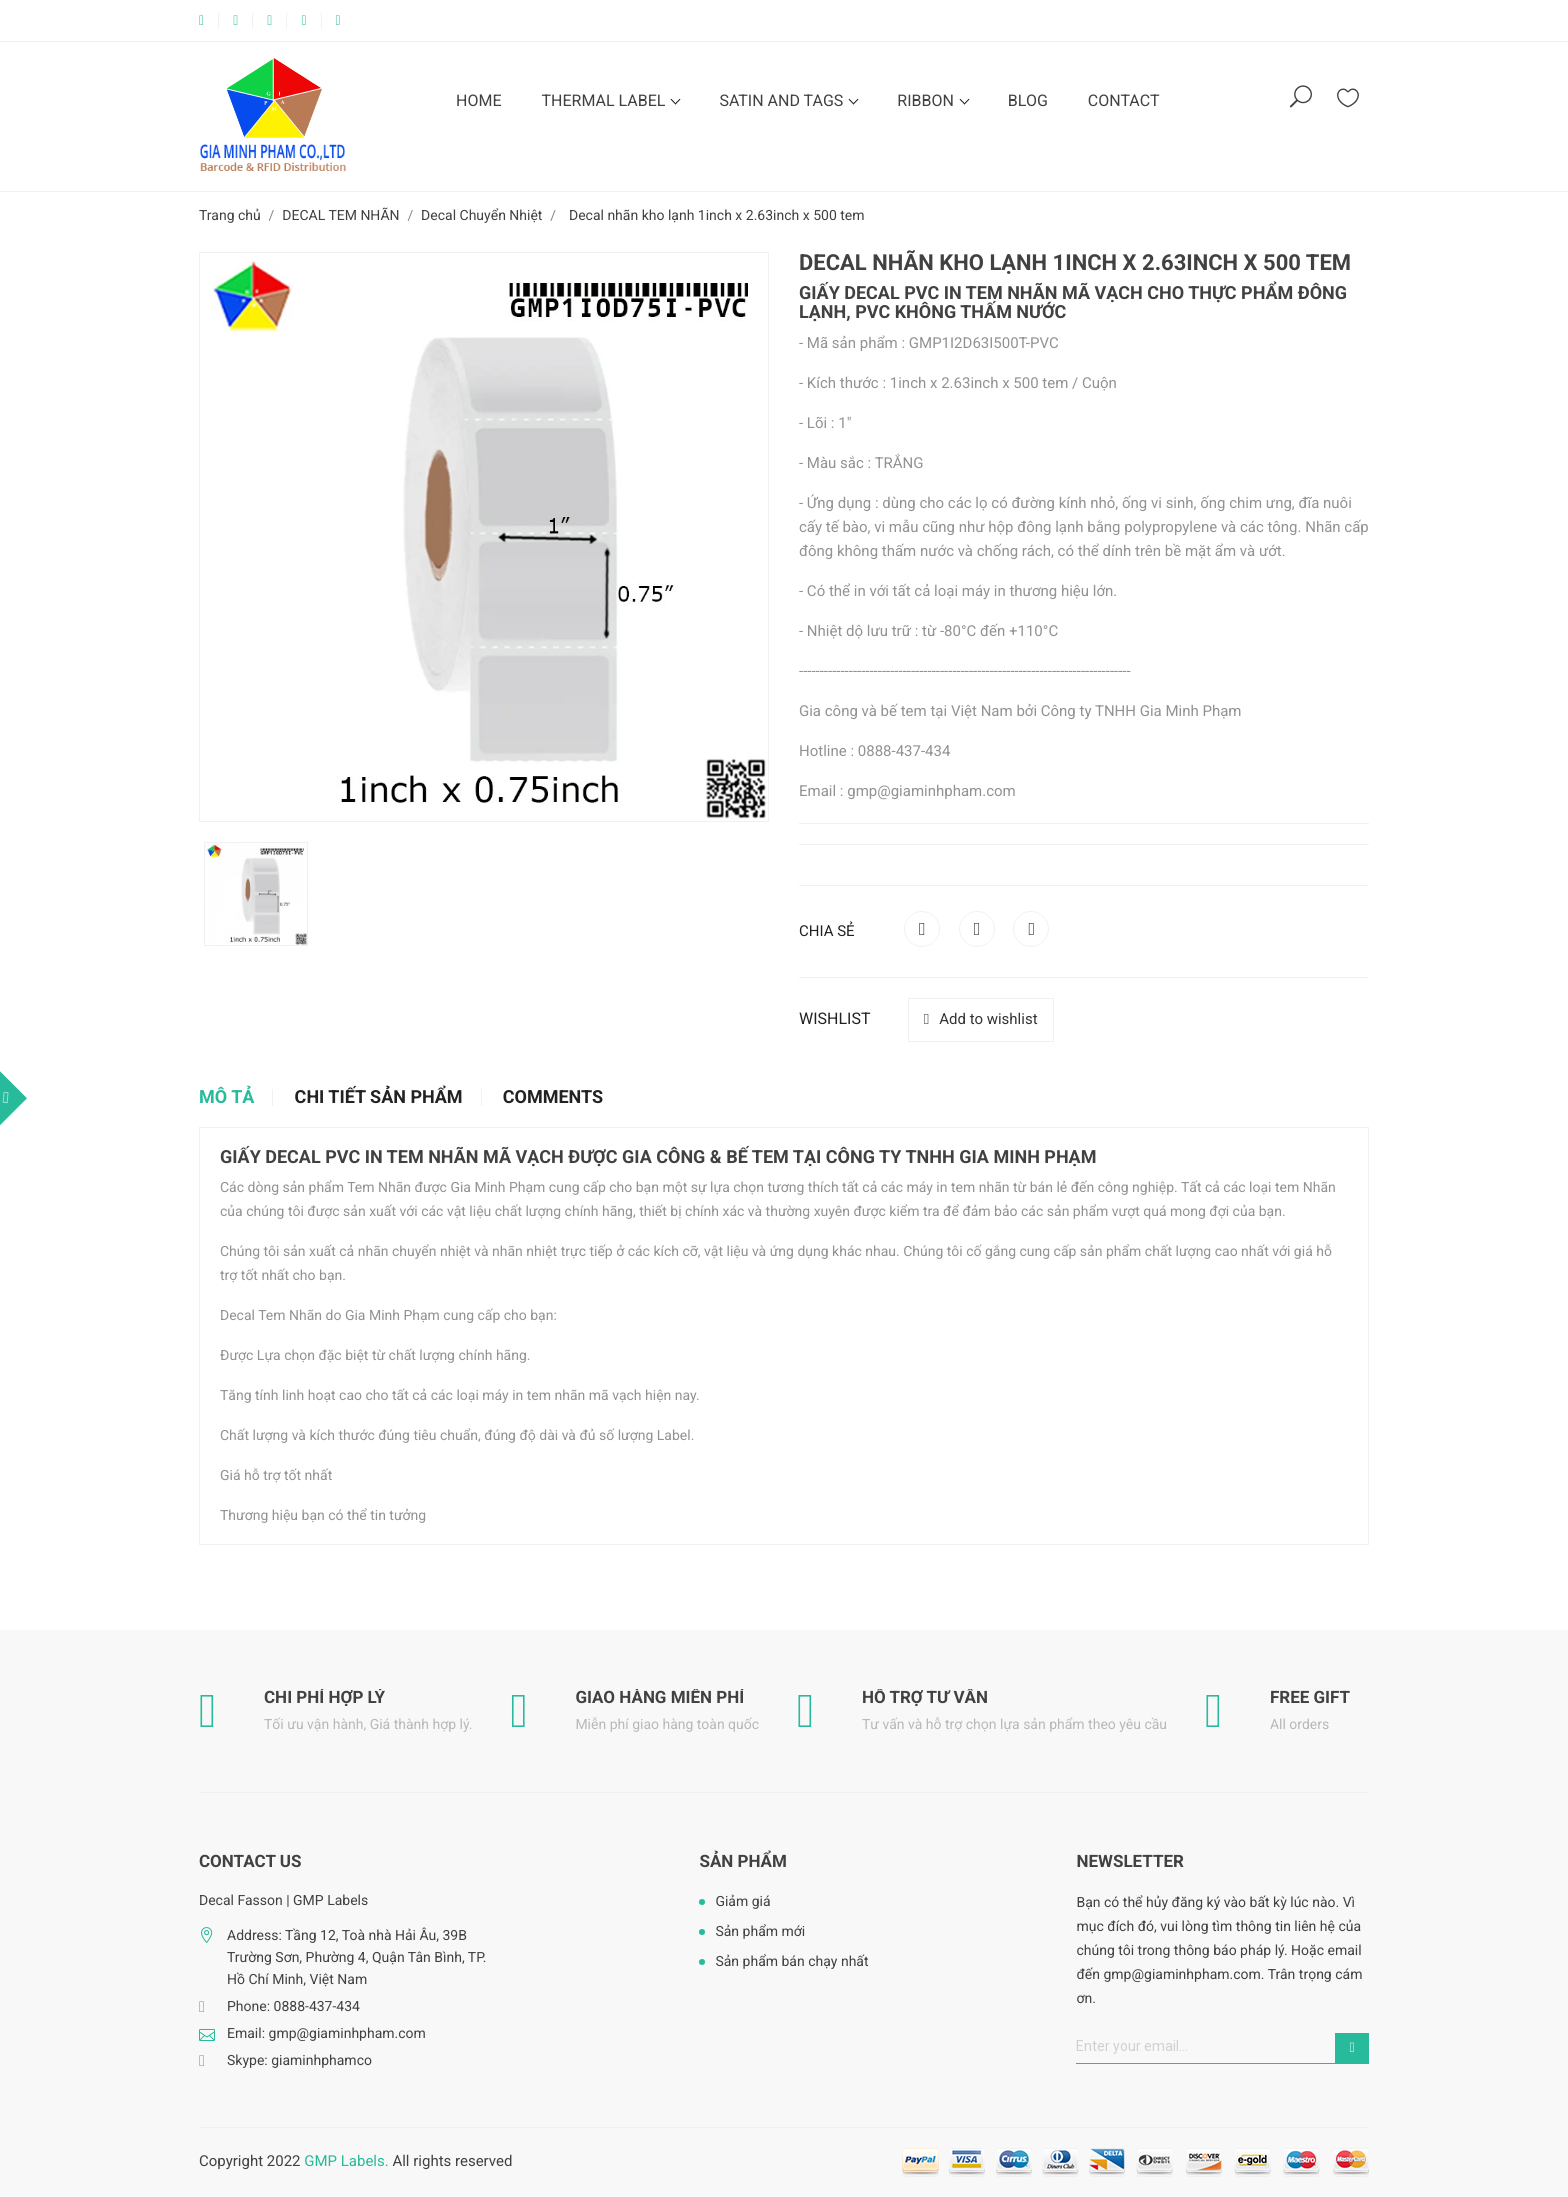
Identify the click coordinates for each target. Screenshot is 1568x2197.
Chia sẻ (922, 929)
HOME (478, 100)
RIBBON (927, 100)
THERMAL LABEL (605, 100)
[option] (256, 894)
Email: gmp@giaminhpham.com (326, 2034)
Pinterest (1031, 929)
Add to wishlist (981, 1019)
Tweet (977, 929)
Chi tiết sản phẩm (379, 1098)
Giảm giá (742, 1902)
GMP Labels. (346, 2161)
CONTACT (1124, 100)
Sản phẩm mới (760, 1932)
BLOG (1028, 100)
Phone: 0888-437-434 (293, 2007)
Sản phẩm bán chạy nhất (791, 1962)
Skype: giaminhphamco (299, 2061)
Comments (553, 1098)
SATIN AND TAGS (783, 100)
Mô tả (226, 1098)
